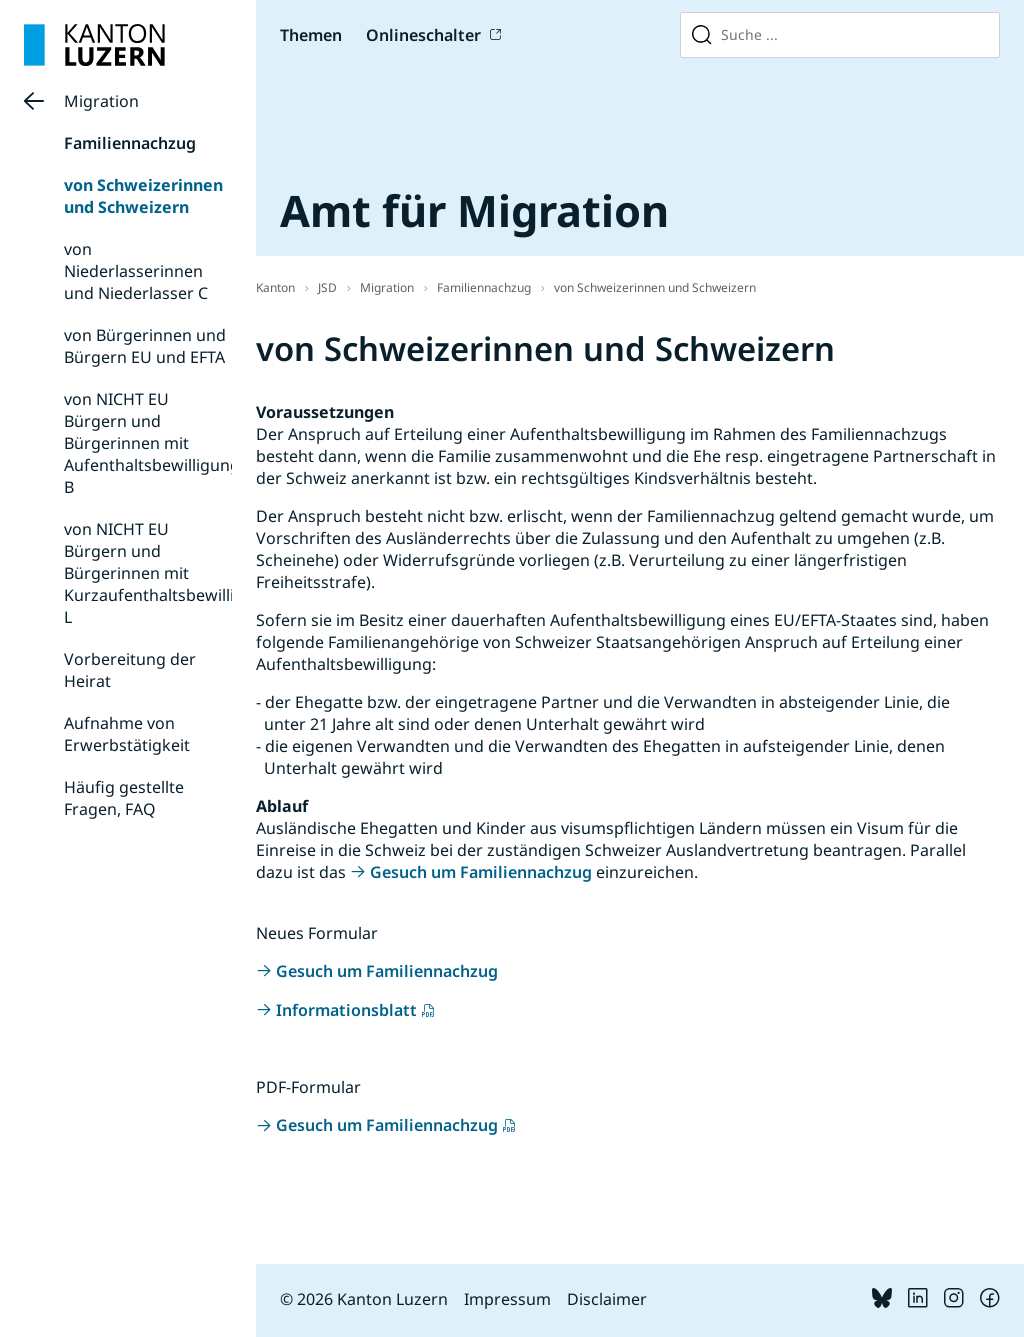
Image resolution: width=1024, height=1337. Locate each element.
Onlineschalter (423, 35)
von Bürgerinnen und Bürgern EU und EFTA (145, 346)
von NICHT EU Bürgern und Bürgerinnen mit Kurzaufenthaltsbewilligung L (169, 573)
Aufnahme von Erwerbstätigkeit (127, 734)
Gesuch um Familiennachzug (481, 872)
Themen (311, 35)
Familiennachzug (130, 143)
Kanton (275, 287)
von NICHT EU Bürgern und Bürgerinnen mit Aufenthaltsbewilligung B (152, 443)
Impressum (507, 1299)
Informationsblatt (346, 1010)
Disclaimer (607, 1299)
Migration (101, 101)
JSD (327, 287)
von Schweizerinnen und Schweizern (143, 196)
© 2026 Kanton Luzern (364, 1299)
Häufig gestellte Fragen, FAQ (124, 798)
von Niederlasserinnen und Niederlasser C (136, 271)
